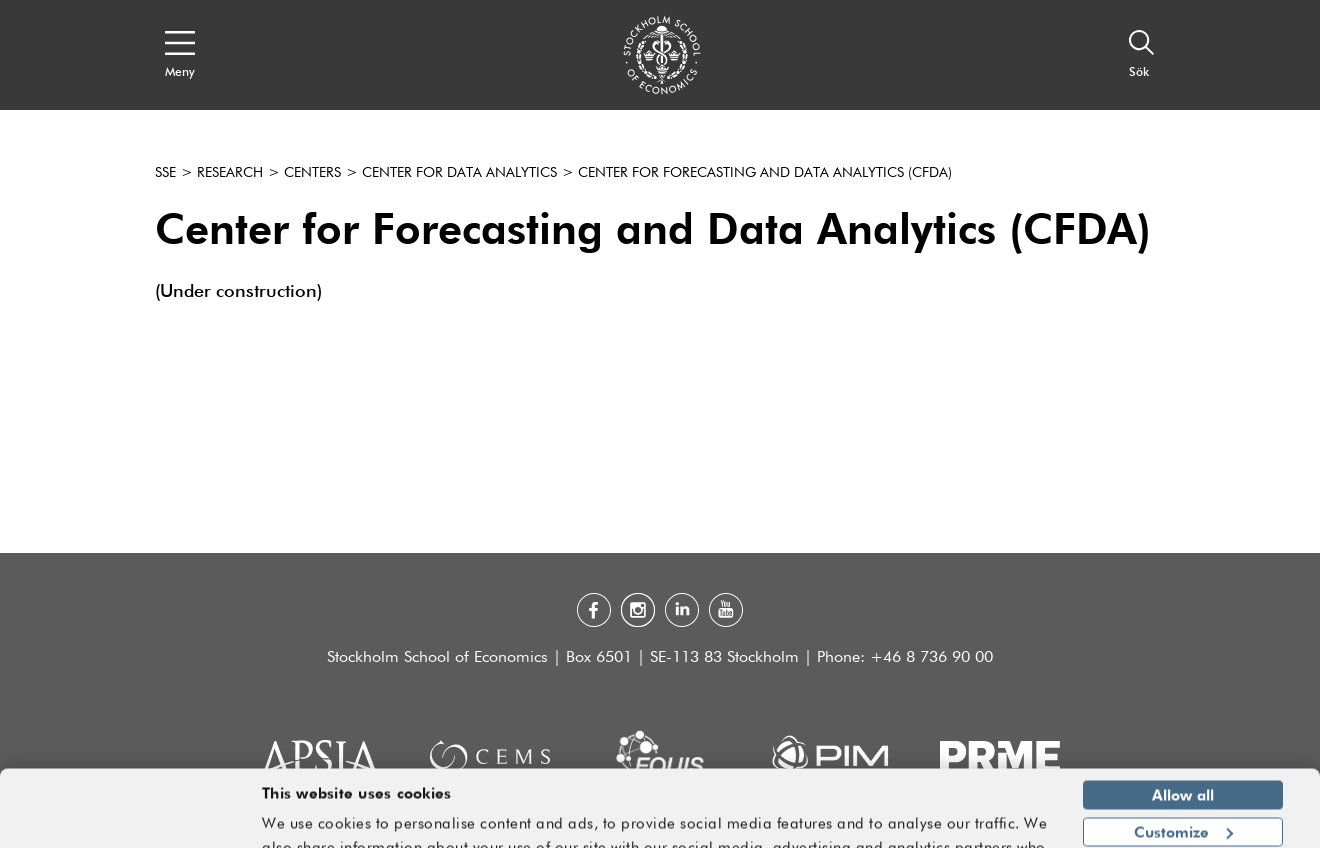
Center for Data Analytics (459, 173)
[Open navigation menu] (180, 55)
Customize (1183, 759)
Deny (1182, 796)
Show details (994, 824)
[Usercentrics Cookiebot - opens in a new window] (129, 821)
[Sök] (1142, 55)
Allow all (1183, 723)
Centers (312, 173)
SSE (165, 173)
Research (230, 173)
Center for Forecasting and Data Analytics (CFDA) (765, 173)
